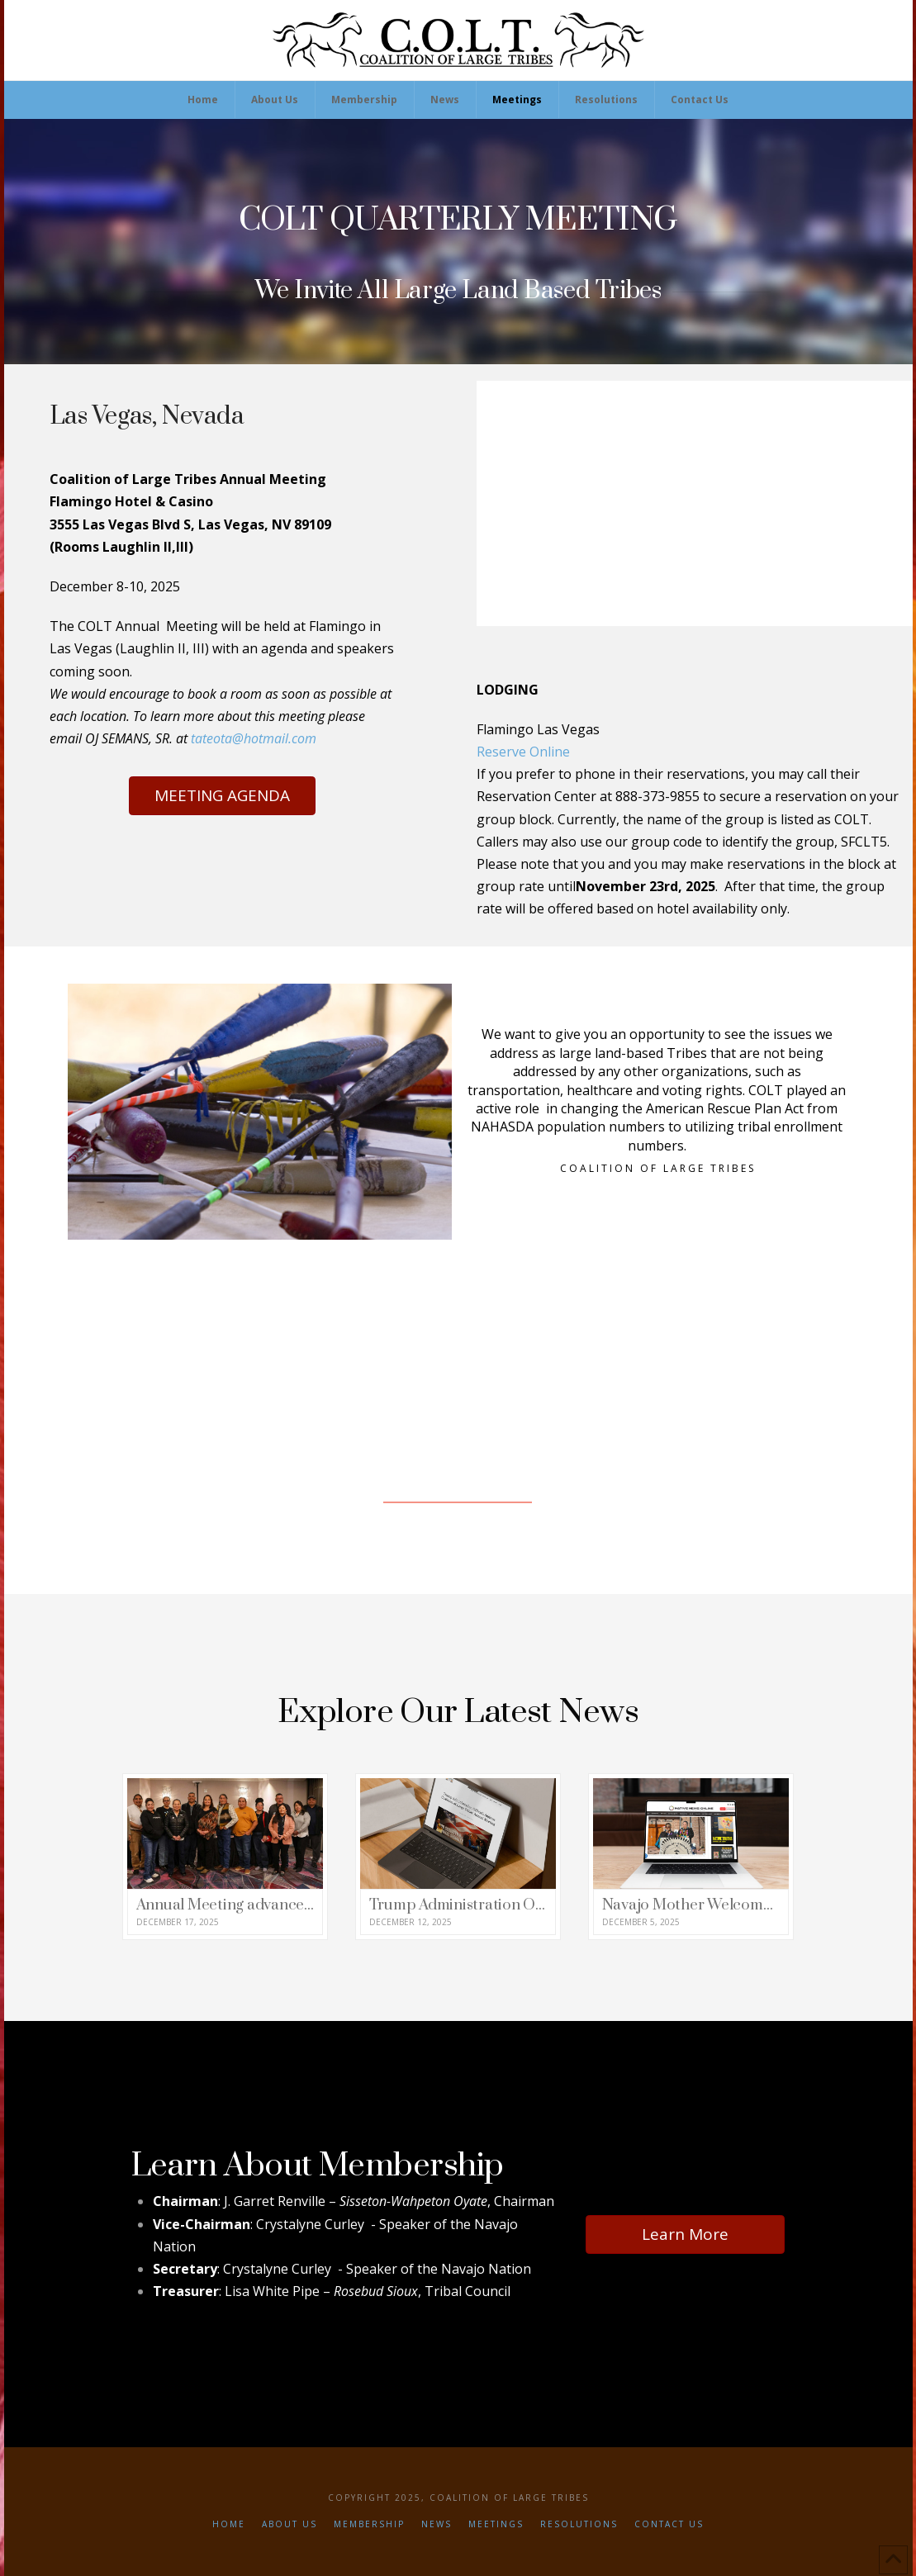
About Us (289, 2524)
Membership (369, 2524)
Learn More (685, 2234)
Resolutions (579, 2524)
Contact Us (669, 2524)
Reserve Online (523, 751)
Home (228, 2524)
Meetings (496, 2524)
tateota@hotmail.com (253, 738)
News (436, 2524)
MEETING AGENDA (222, 795)
